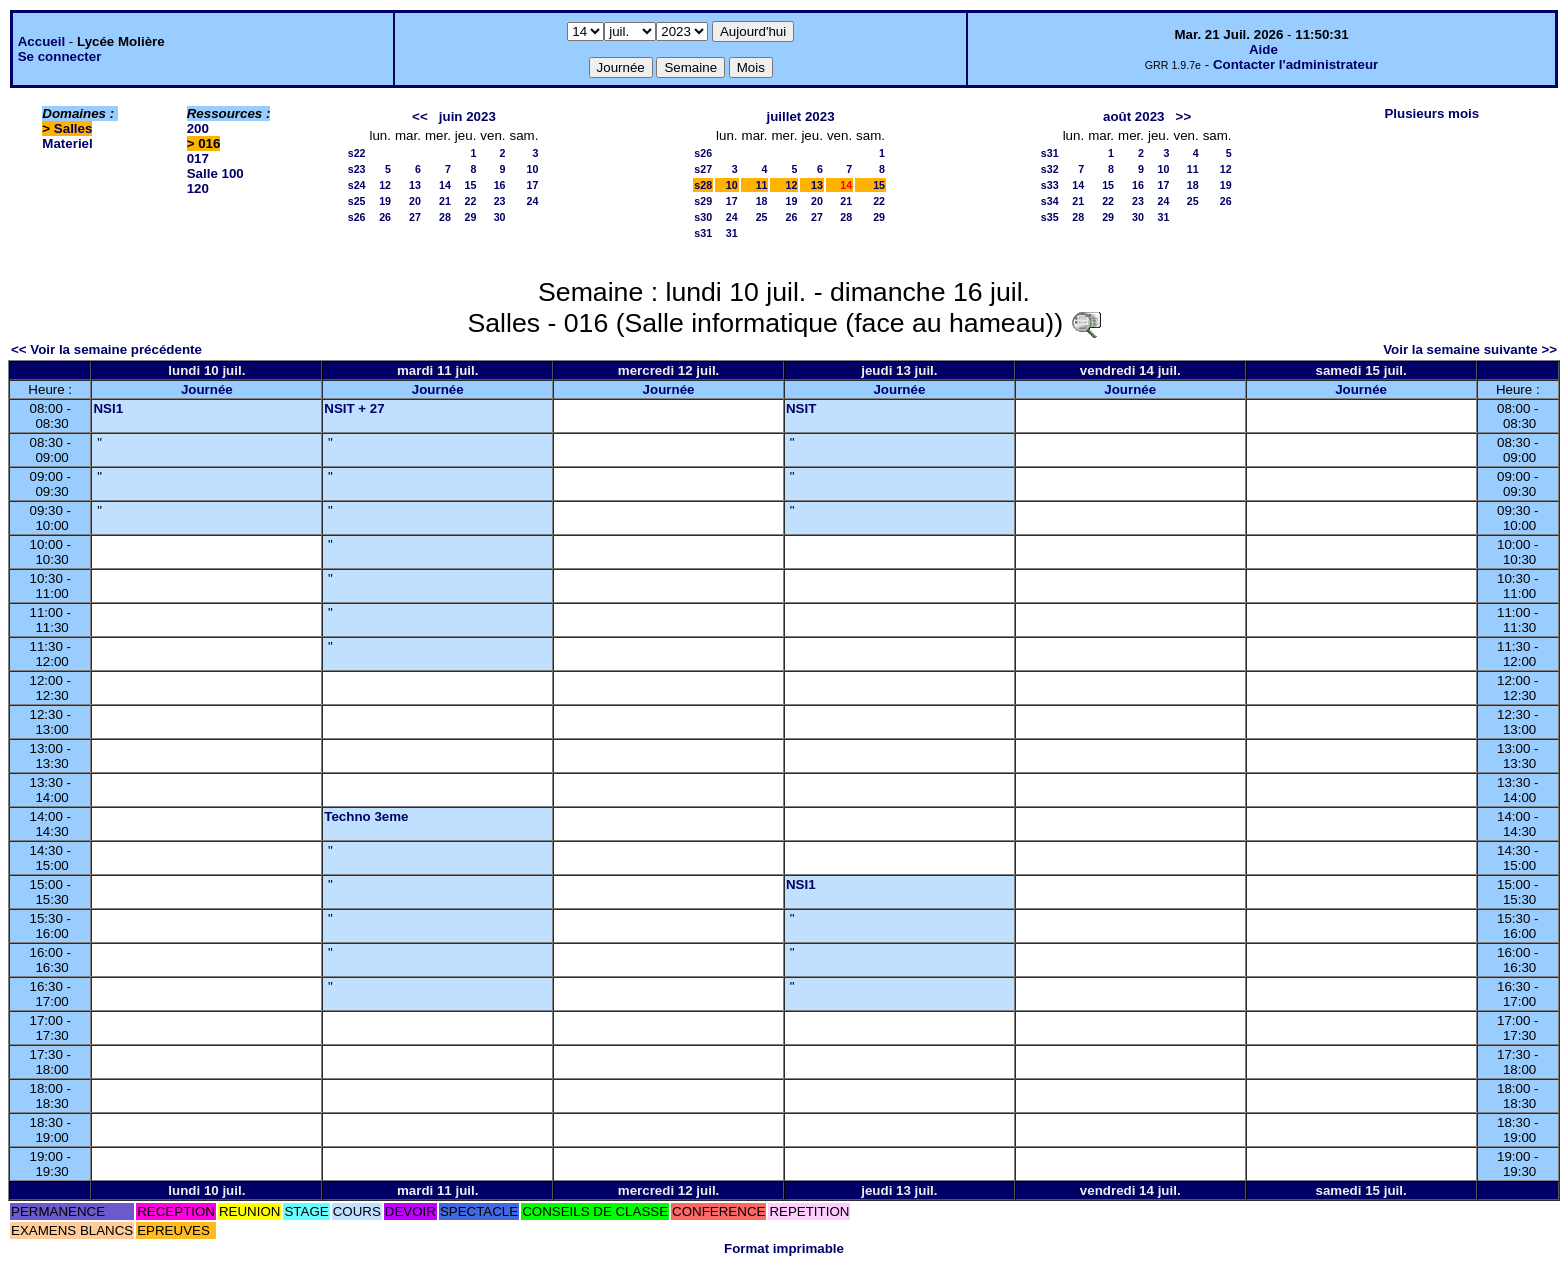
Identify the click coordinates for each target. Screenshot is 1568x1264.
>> (1184, 116)
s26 (357, 217)
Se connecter (60, 56)
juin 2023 (467, 116)
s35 (1050, 217)
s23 (357, 169)
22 (470, 201)
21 (445, 201)
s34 (1050, 201)
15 (470, 185)
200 (198, 128)
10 (533, 169)
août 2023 (1134, 116)
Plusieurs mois (1431, 113)
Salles (73, 128)
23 (500, 201)
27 (415, 217)
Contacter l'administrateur (1295, 64)
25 (762, 217)
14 (445, 185)
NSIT (801, 408)
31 (732, 233)
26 (385, 217)
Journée (207, 389)
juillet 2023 (800, 116)
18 (762, 201)
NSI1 (108, 408)
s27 (703, 169)
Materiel (67, 143)
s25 (357, 201)
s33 (1050, 185)
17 (533, 185)
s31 (703, 233)
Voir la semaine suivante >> (1470, 349)
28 (445, 217)
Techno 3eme (366, 816)
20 (415, 201)
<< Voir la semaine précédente (106, 349)
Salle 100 (215, 173)
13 (415, 185)
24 (533, 201)
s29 (703, 201)
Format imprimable (784, 1248)
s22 (357, 153)
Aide (1263, 49)
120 (198, 188)
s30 (703, 217)
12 (385, 185)
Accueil (41, 41)
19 (385, 201)
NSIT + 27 (354, 408)
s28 (703, 185)
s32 (1050, 169)
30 (500, 217)
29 (470, 217)
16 (500, 185)
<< (420, 116)
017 (198, 158)
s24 (357, 185)
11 (762, 185)
